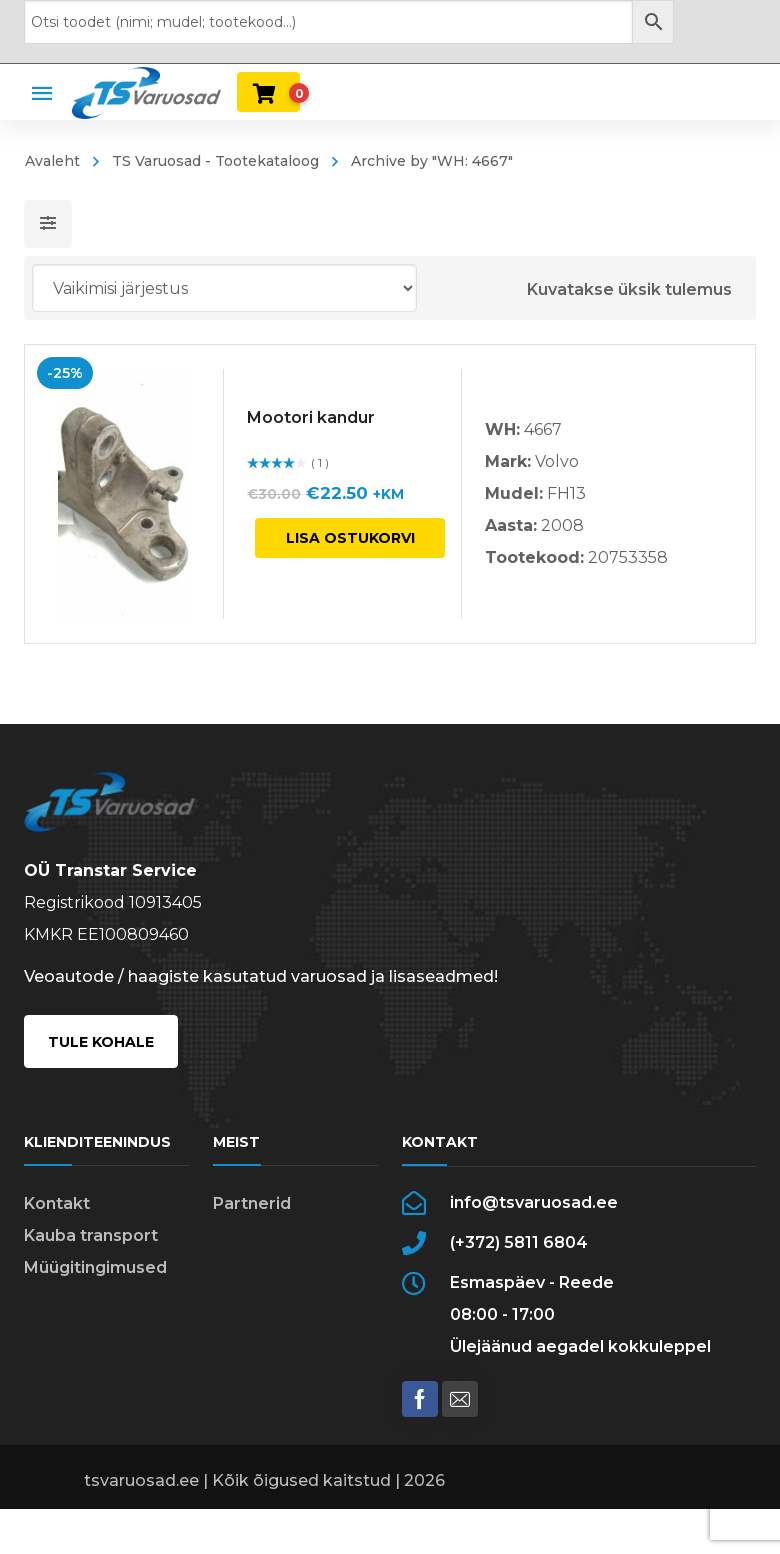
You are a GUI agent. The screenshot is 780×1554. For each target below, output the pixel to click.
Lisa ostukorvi (350, 538)
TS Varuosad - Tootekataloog (215, 161)
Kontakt (57, 1220)
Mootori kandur (311, 417)
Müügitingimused (95, 1284)
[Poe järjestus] (224, 288)
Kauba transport (91, 1252)
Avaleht (52, 161)
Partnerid (252, 1220)
